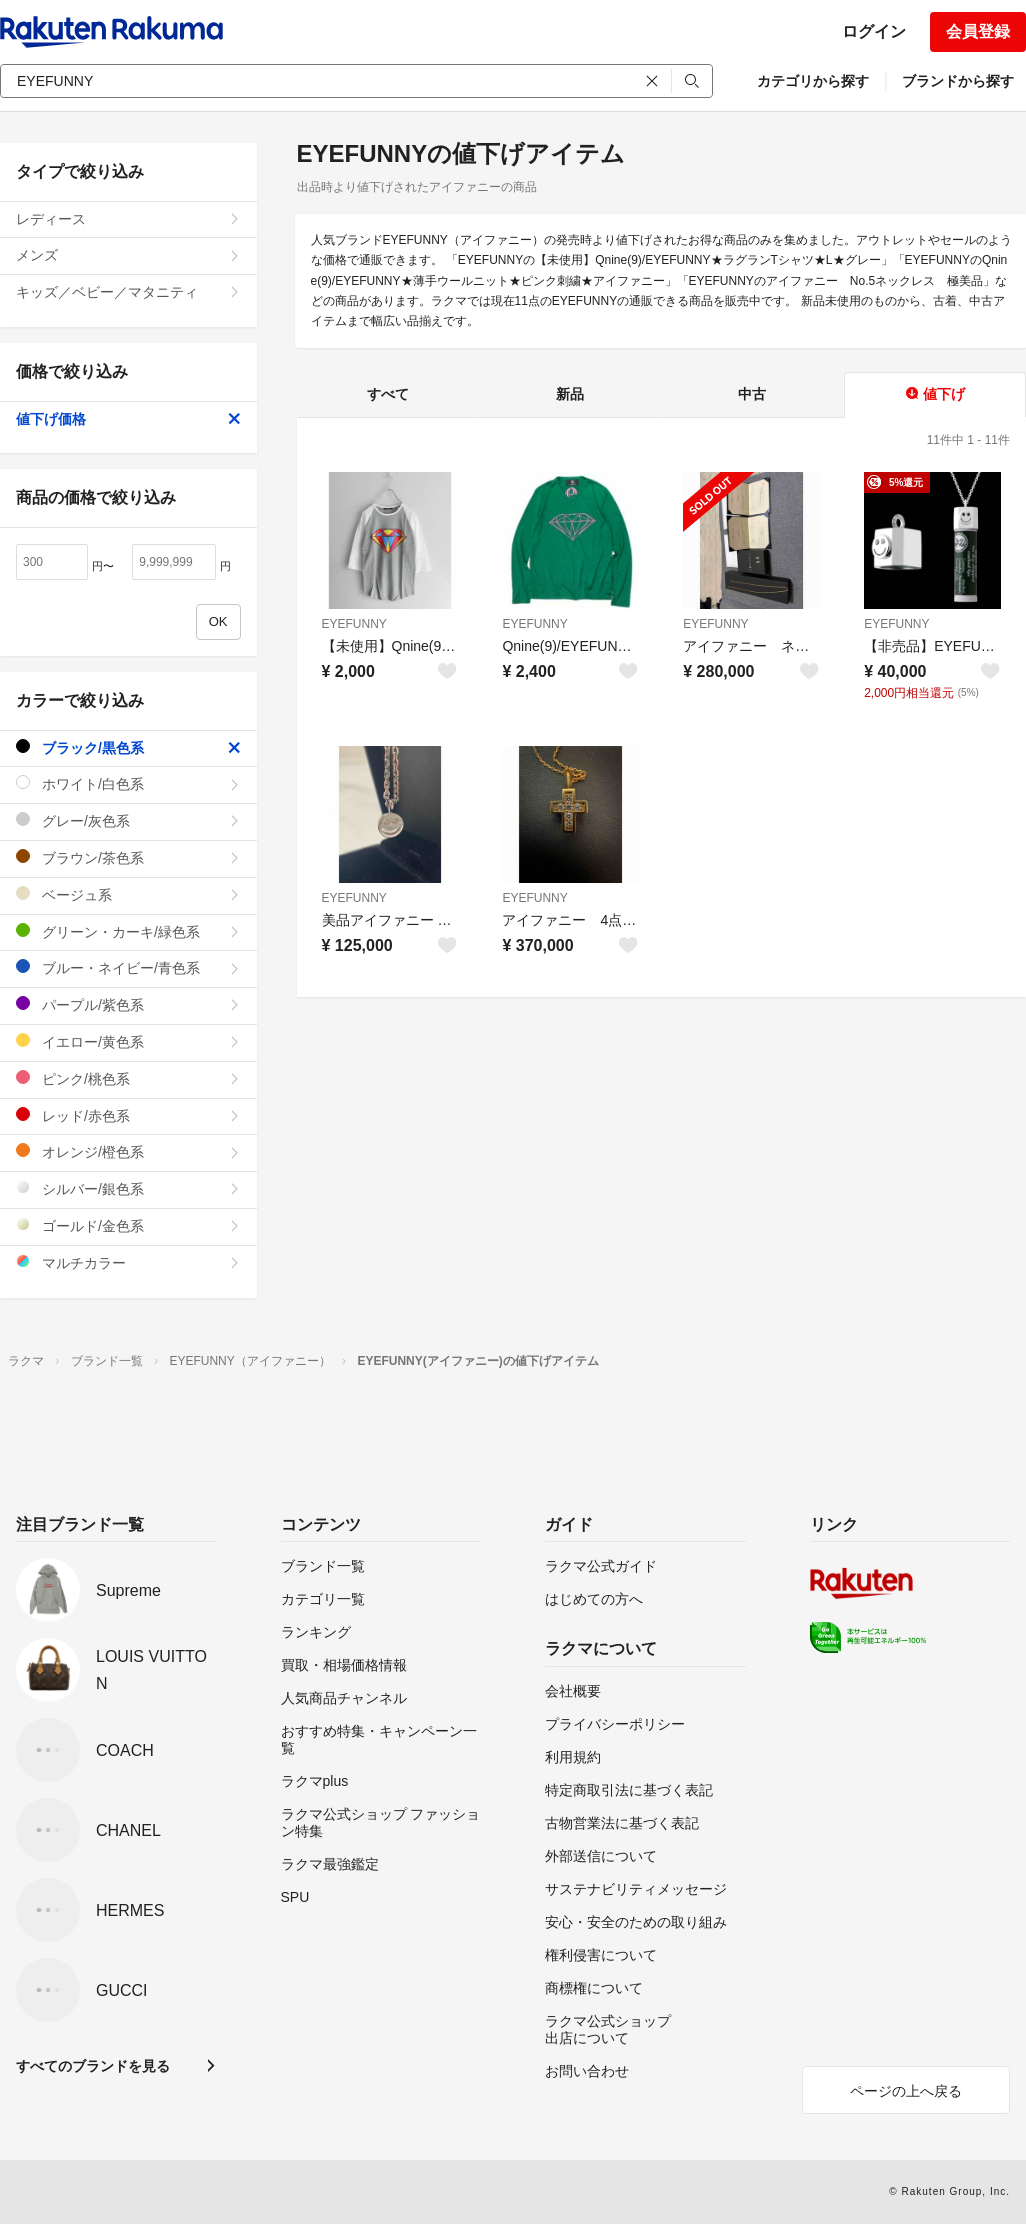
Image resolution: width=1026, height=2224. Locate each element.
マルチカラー (128, 1262)
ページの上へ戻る (906, 2091)
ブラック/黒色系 (128, 747)
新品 (570, 394)
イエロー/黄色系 (128, 1041)
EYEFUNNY (354, 624)
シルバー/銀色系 (128, 1188)
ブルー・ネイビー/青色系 (128, 967)
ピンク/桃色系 (128, 1078)
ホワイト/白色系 (128, 783)
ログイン (874, 31)
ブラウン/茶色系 (128, 857)
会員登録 (978, 31)
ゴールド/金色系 (128, 1225)
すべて (388, 394)
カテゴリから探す (813, 81)
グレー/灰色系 (128, 820)
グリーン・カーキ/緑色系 (128, 931)
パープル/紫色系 (128, 1004)
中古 (752, 394)
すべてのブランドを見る (93, 2066)
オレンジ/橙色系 (128, 1151)
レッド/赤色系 (128, 1115)
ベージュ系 (128, 894)
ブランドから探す (958, 81)
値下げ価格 (128, 419)
